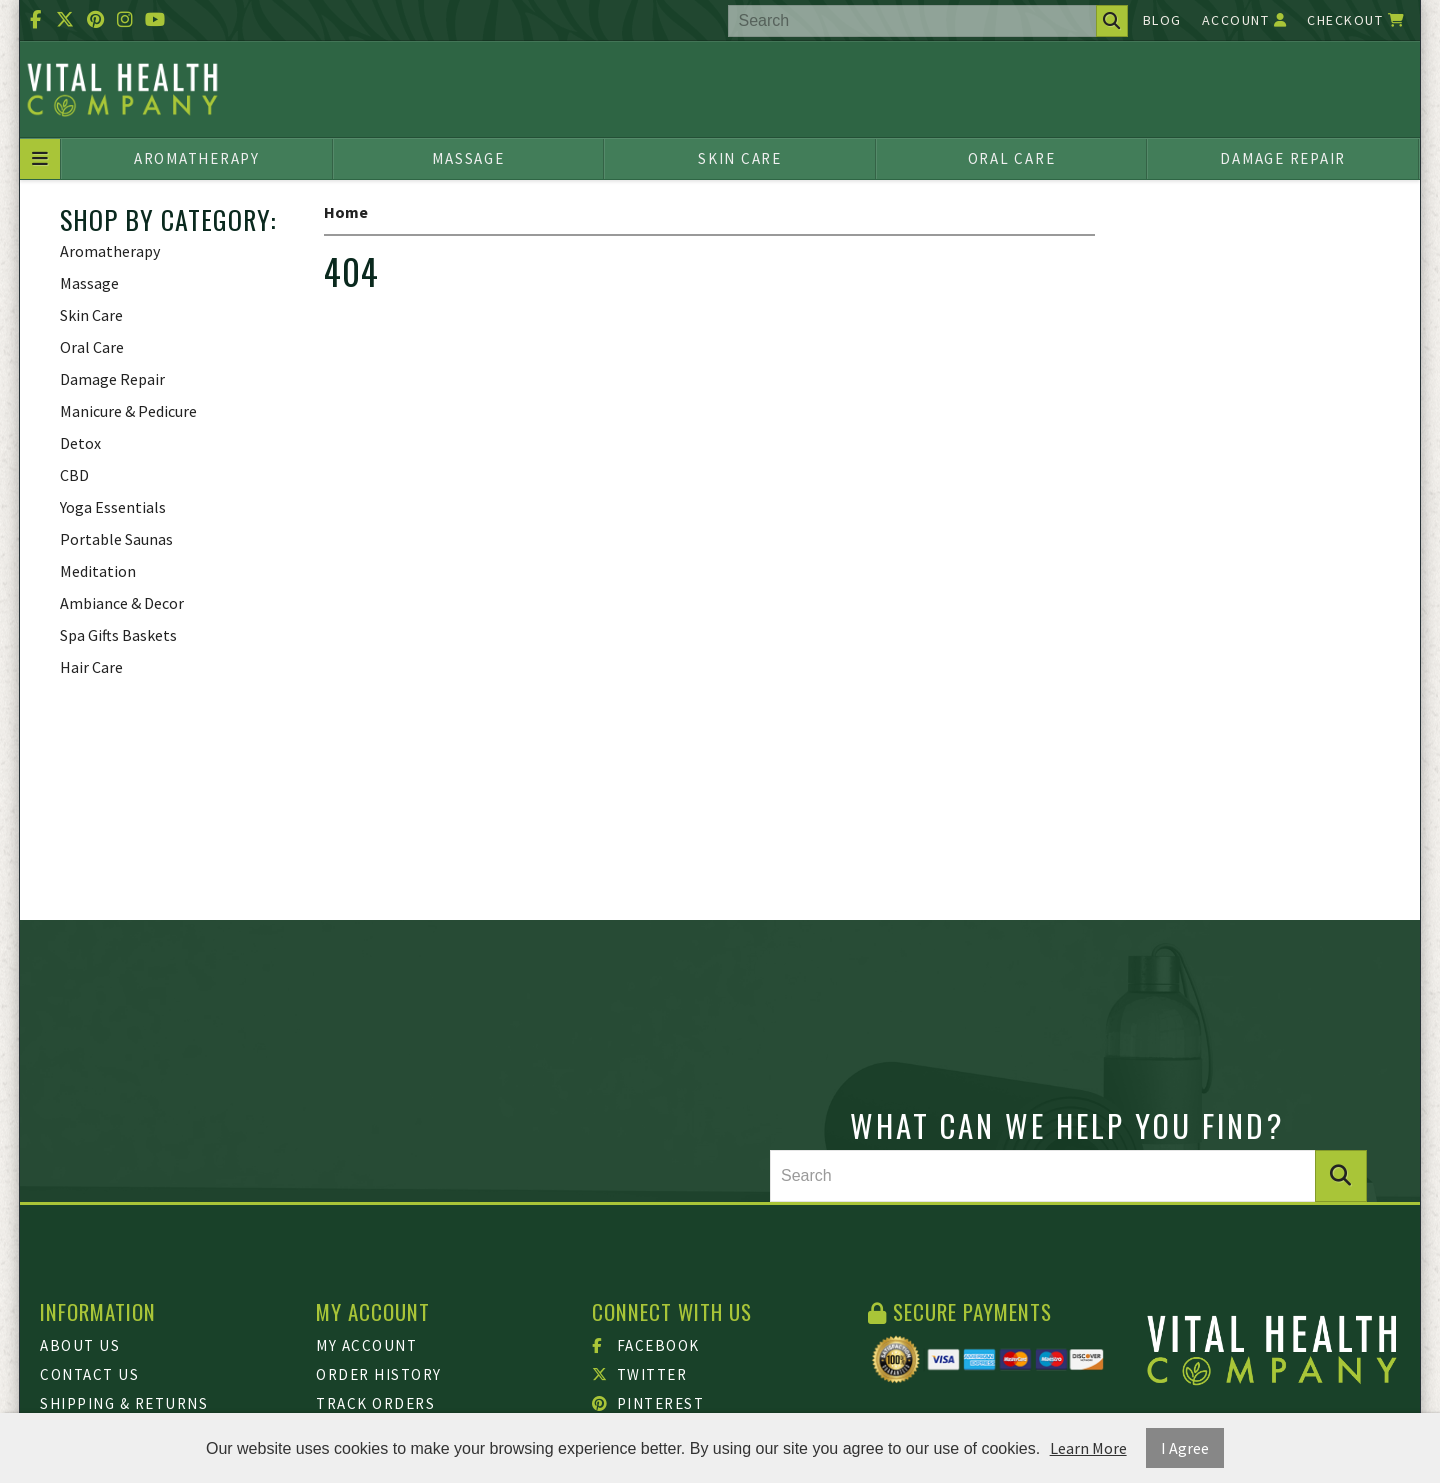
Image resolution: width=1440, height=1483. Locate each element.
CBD (74, 475)
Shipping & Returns (124, 1403)
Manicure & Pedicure (128, 411)
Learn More (1088, 1448)
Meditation (98, 571)
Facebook (646, 1345)
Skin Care (740, 158)
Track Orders (375, 1403)
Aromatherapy (197, 158)
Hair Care (91, 667)
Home (346, 212)
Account (1245, 20)
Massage (468, 158)
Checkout (1356, 20)
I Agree (1185, 1448)
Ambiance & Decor (122, 603)
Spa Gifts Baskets (118, 635)
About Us (80, 1345)
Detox (80, 443)
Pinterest (648, 1403)
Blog (1162, 20)
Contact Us (89, 1374)
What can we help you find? (1067, 1125)
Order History (379, 1374)
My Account (366, 1345)
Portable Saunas (116, 539)
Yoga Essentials (113, 507)
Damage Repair (1283, 158)
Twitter (639, 1374)
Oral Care (1012, 158)
